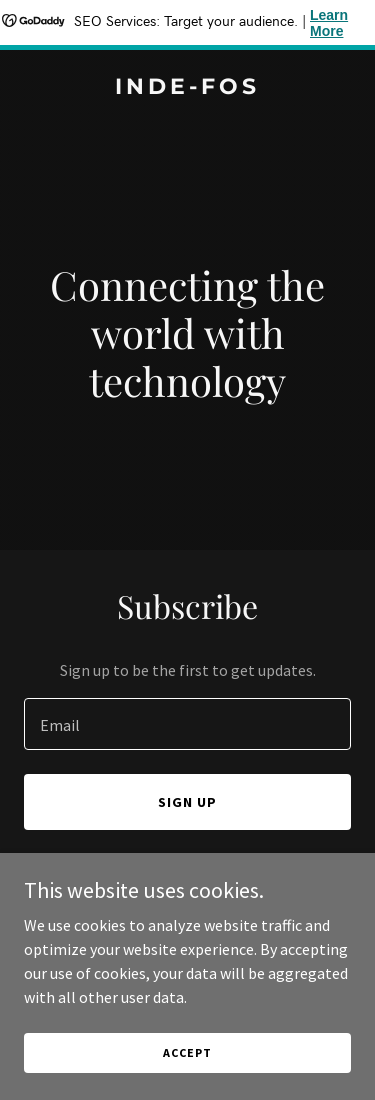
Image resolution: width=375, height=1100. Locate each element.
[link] (187, 88)
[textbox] (187, 724)
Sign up (187, 802)
